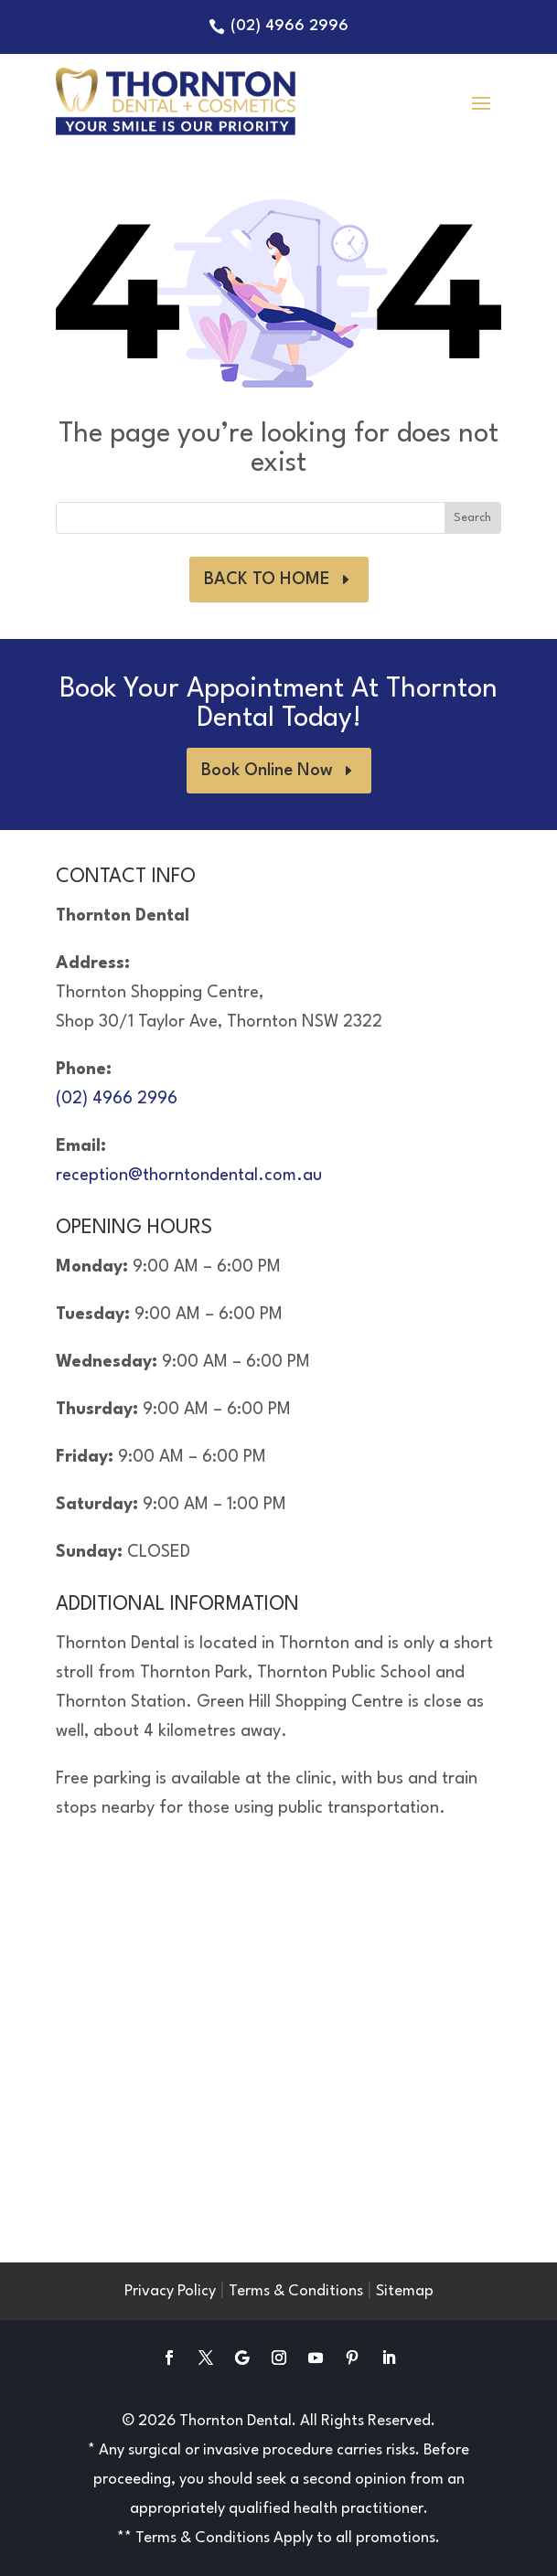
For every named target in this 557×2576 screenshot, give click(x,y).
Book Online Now (267, 770)
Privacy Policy (170, 2291)
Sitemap (405, 2291)
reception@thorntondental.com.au (189, 1175)
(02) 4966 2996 (289, 26)
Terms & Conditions (296, 2291)
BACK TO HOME (267, 579)
